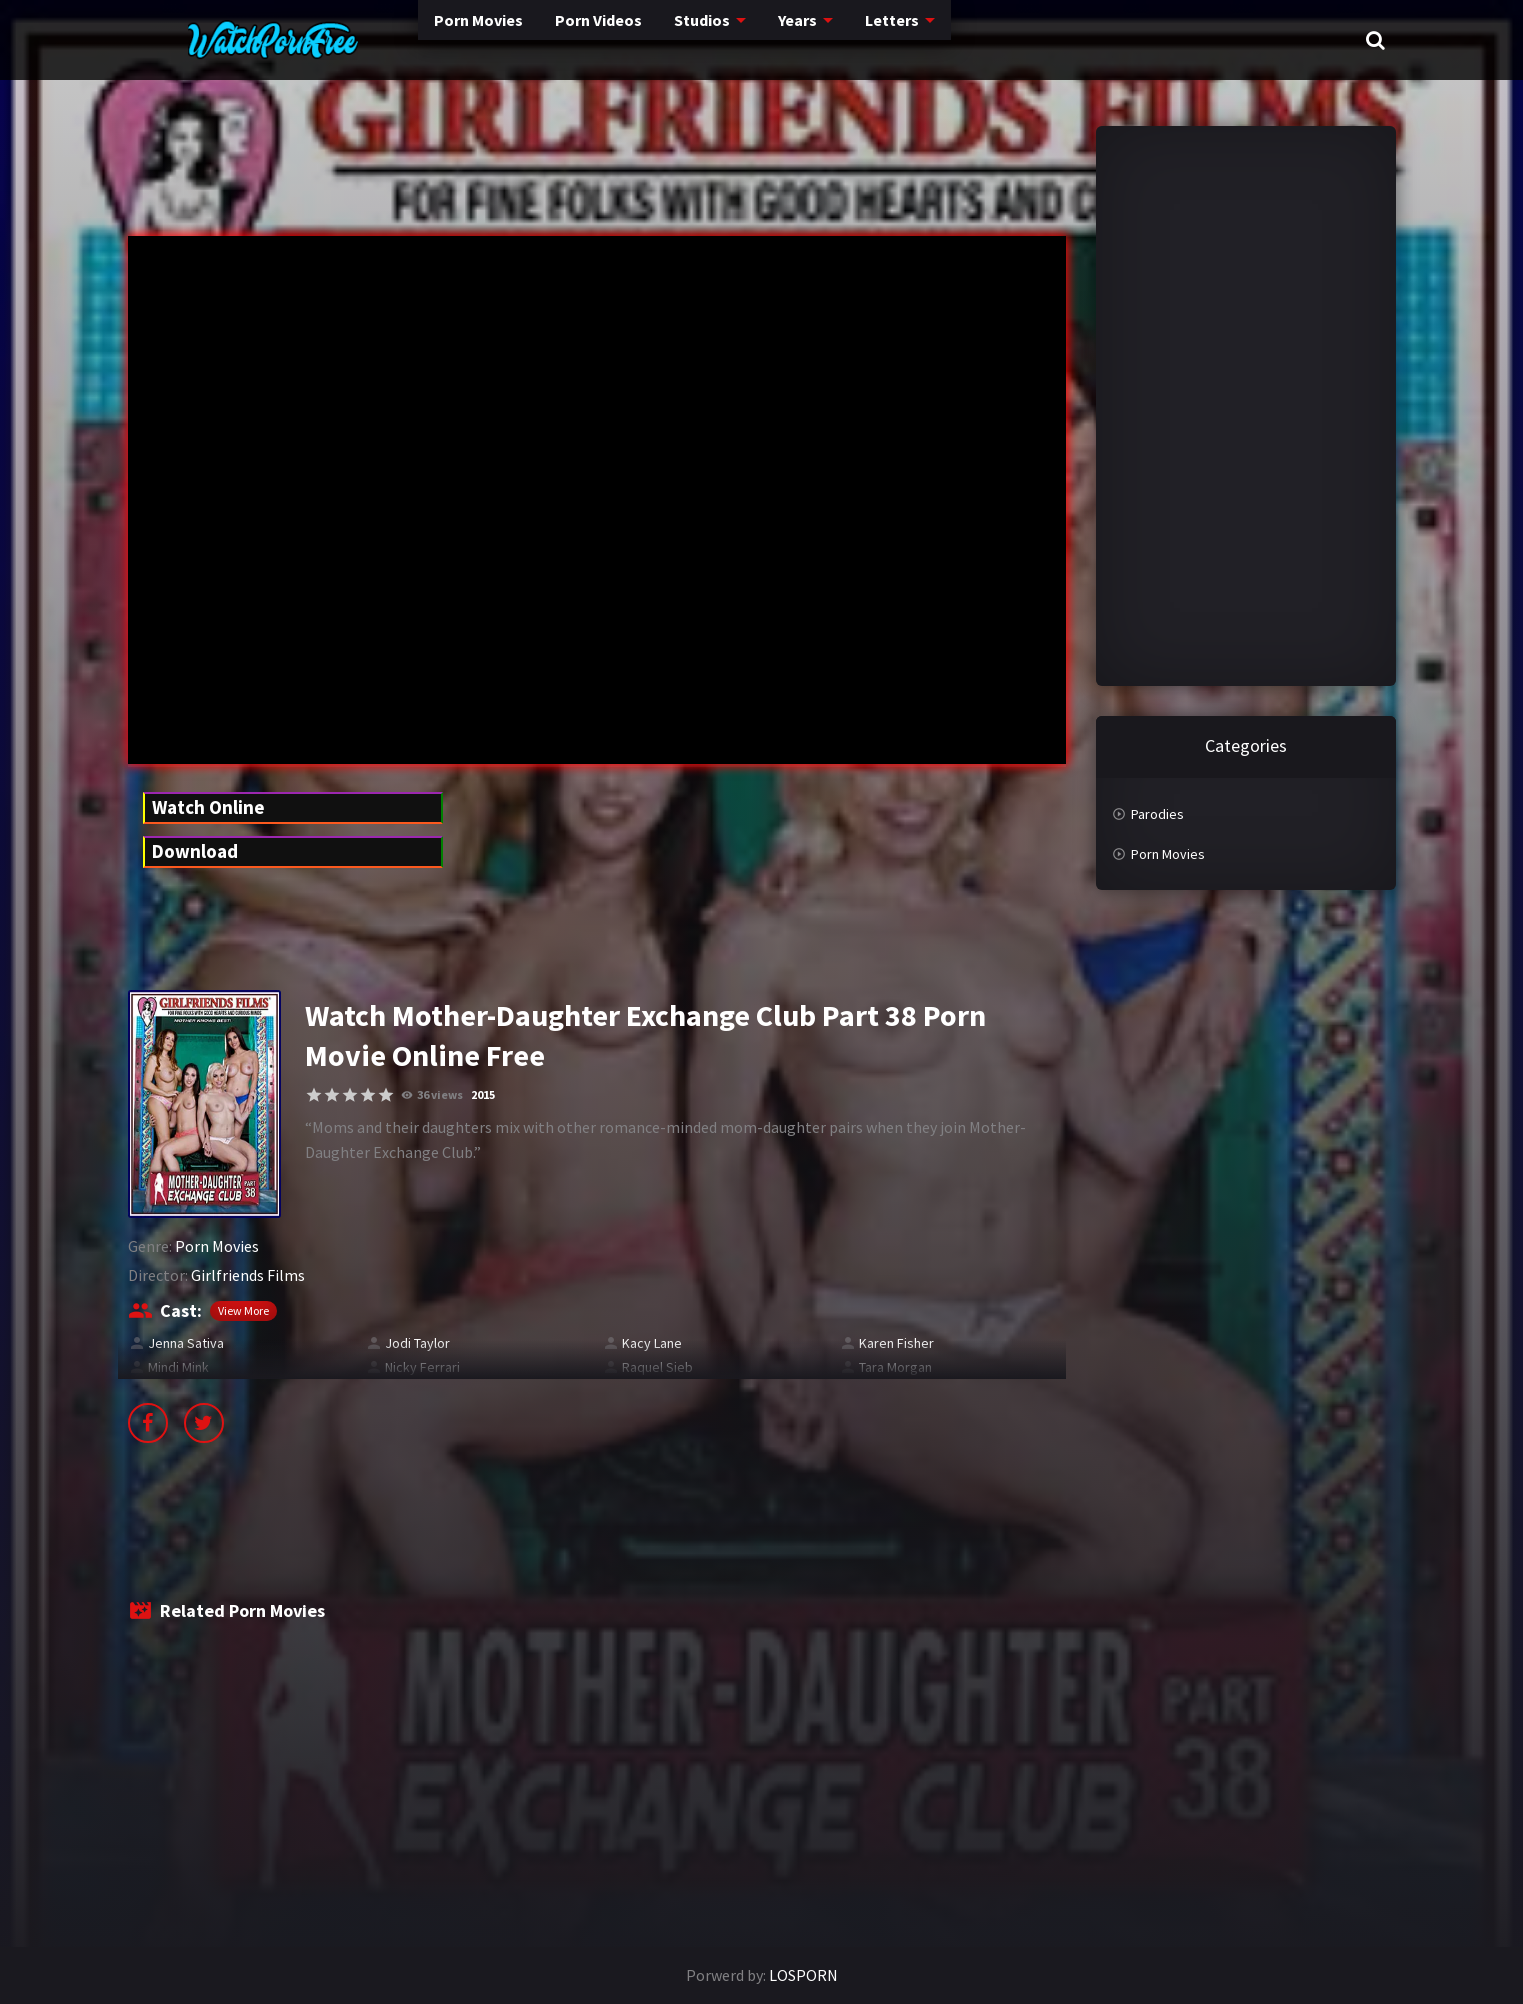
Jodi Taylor (417, 1343)
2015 (483, 1094)
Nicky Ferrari (422, 1367)
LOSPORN (803, 1975)
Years (713, 39)
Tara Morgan (895, 1367)
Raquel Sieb (657, 1367)
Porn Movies (381, 39)
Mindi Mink (178, 1367)
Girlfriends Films (248, 1275)
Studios (615, 39)
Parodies (1157, 814)
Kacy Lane (652, 1343)
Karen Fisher (896, 1343)
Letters (809, 39)
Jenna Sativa (186, 1343)
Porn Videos (507, 39)
